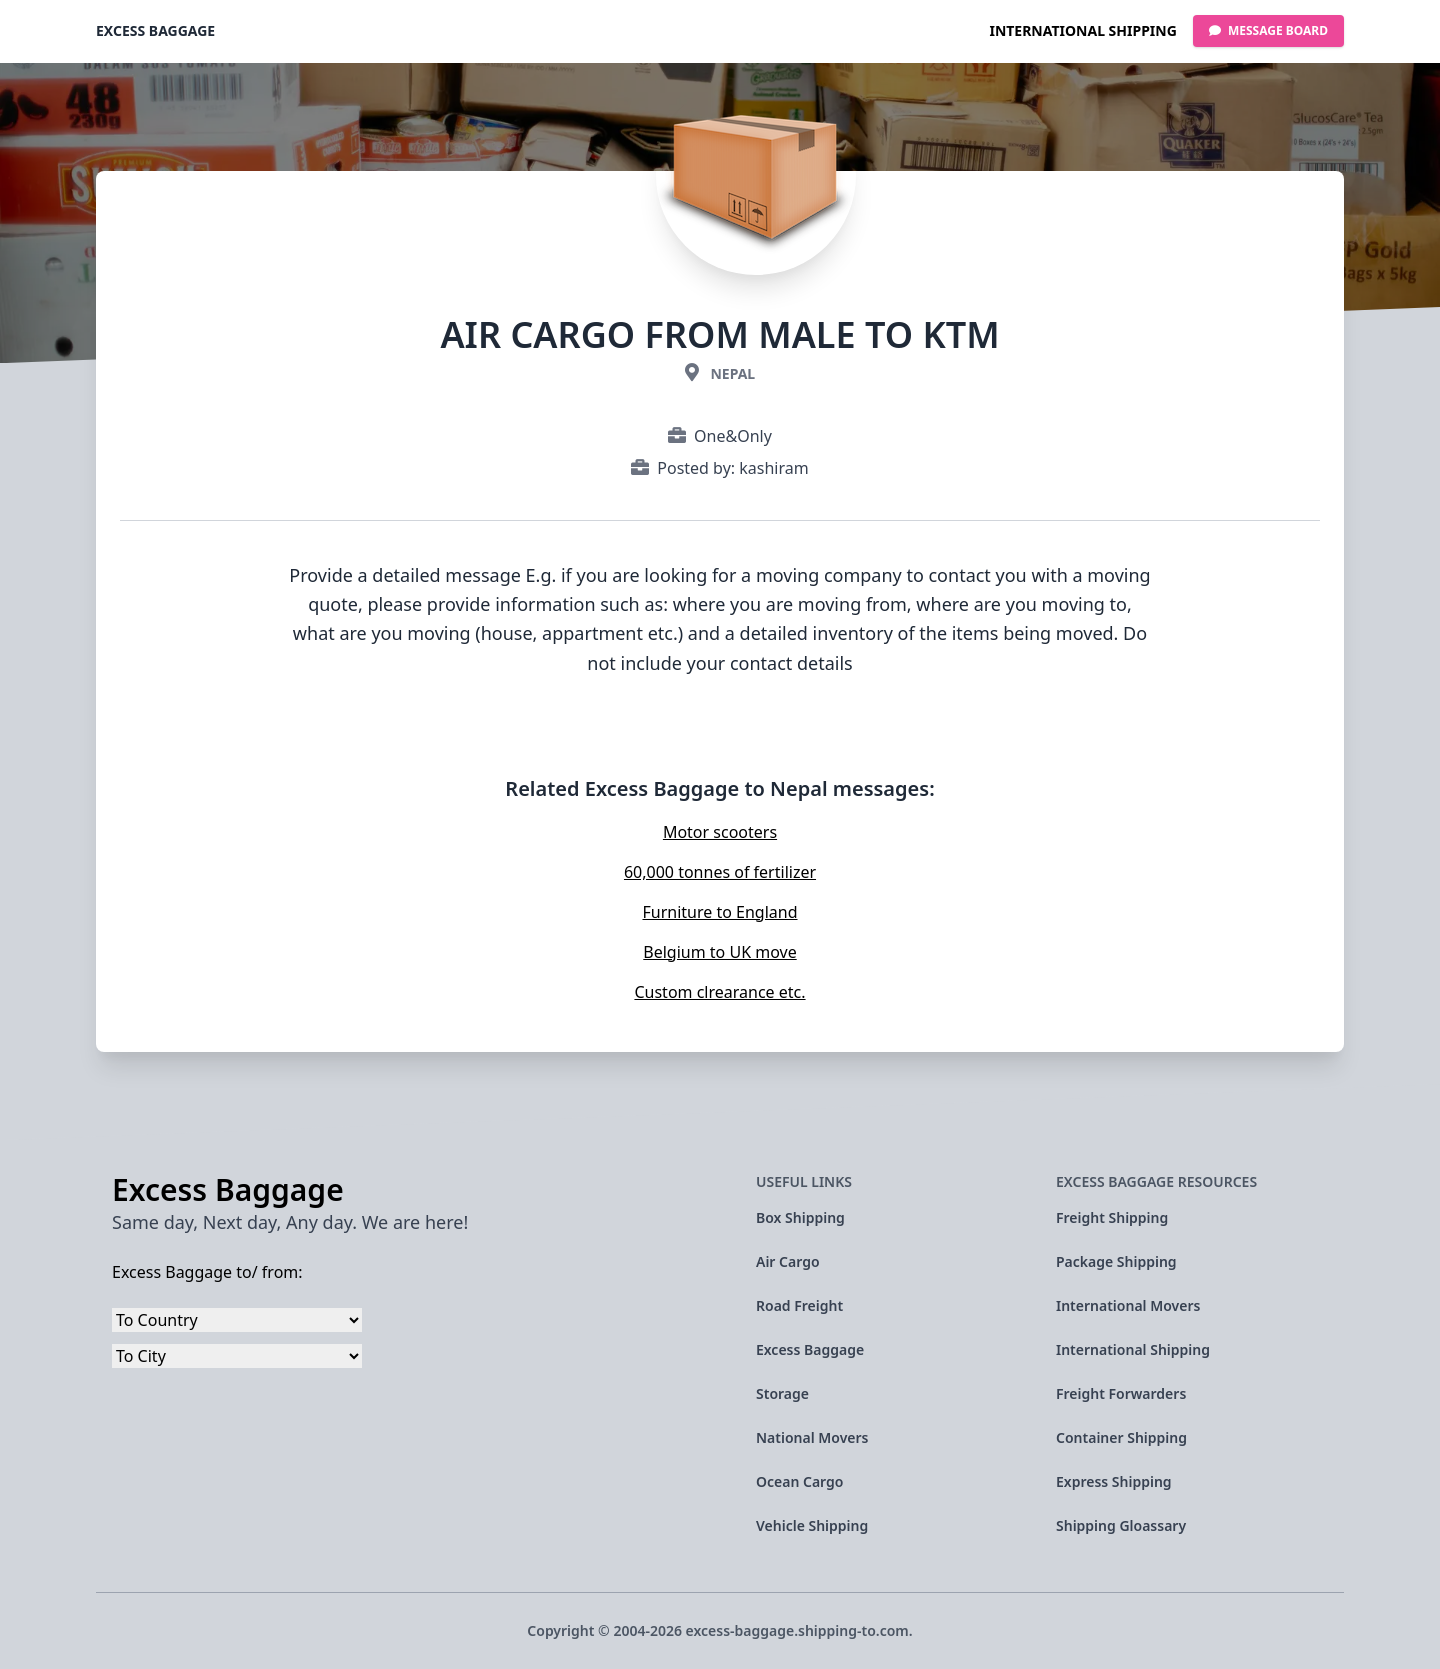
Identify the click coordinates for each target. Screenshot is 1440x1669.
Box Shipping (800, 1217)
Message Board (1268, 30)
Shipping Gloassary (1121, 1525)
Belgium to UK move (719, 952)
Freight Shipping (1112, 1217)
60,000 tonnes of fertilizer (720, 872)
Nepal (732, 373)
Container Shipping (1121, 1437)
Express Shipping (1114, 1481)
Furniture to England (719, 912)
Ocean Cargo (799, 1481)
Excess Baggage (155, 30)
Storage (782, 1393)
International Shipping (1082, 30)
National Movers (812, 1437)
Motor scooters (720, 832)
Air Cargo (788, 1261)
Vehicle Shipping (812, 1525)
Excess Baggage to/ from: (207, 1272)
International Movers (1128, 1305)
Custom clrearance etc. (719, 992)
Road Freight (799, 1305)
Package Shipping (1116, 1261)
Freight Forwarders (1121, 1393)
